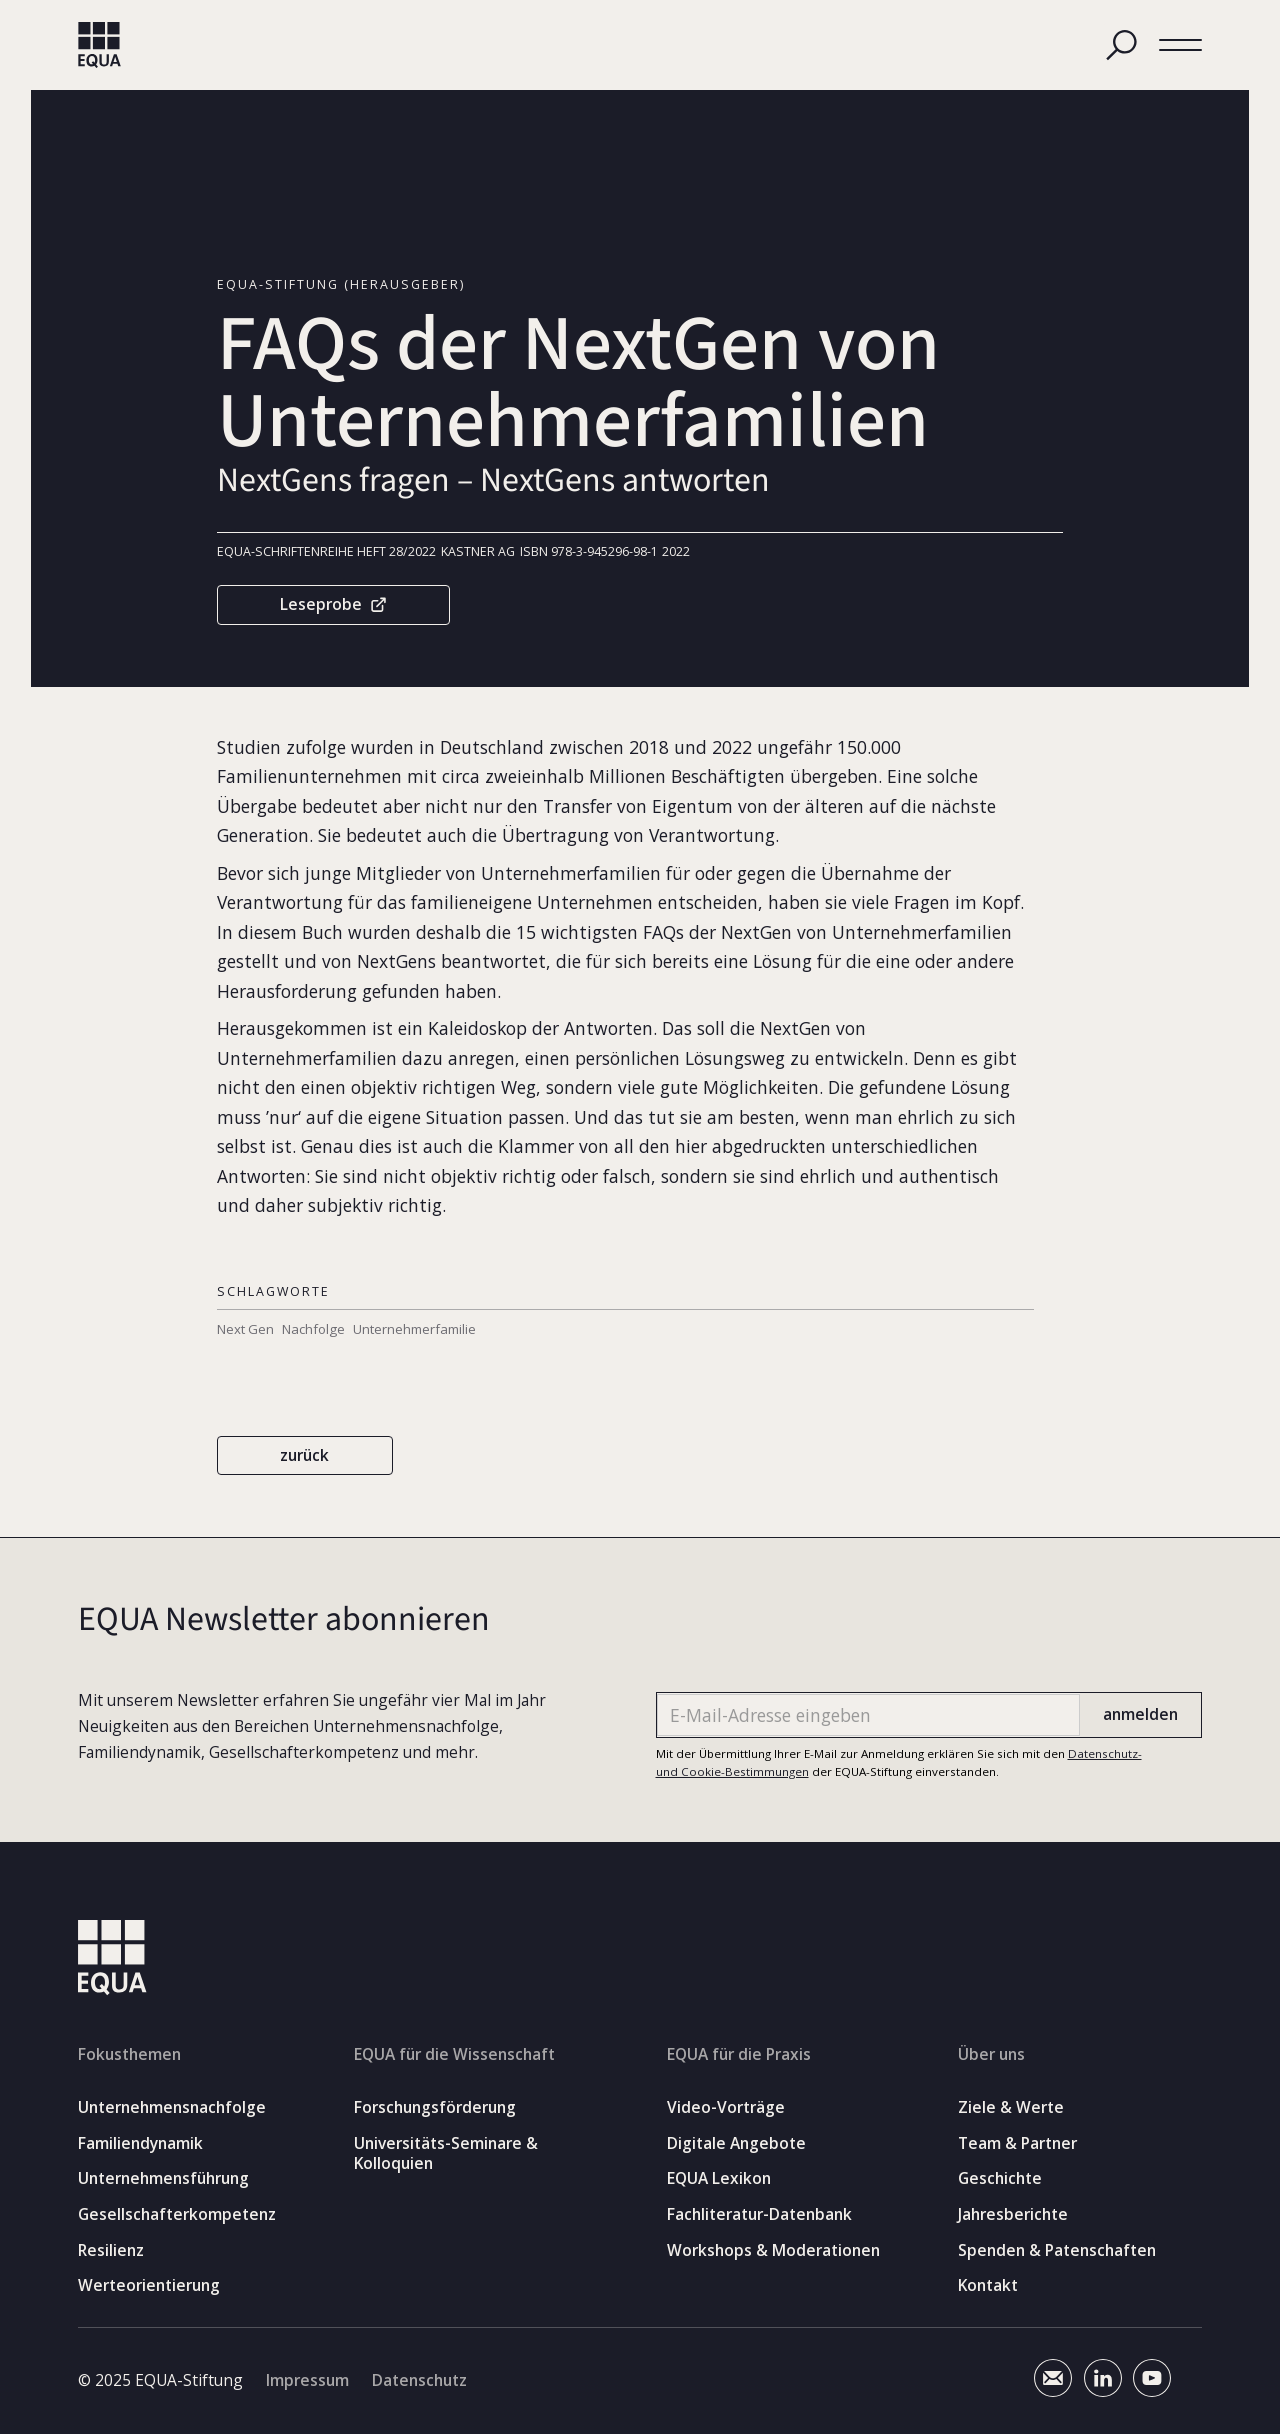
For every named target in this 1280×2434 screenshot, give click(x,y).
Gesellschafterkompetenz (177, 2214)
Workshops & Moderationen (773, 2249)
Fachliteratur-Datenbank (759, 2214)
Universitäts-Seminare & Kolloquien (446, 2152)
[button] (1180, 44)
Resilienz (111, 2249)
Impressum (307, 2381)
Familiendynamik (140, 2142)
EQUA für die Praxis (739, 2053)
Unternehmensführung (163, 2178)
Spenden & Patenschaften (1057, 2249)
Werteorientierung (149, 2285)
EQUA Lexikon (719, 2178)
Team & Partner (1017, 2142)
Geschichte (1000, 2178)
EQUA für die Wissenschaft (454, 2053)
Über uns (991, 2053)
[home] (99, 45)
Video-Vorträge (726, 2107)
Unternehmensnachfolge (172, 2107)
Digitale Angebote (736, 2142)
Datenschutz (419, 2381)
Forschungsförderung (435, 2107)
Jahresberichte (1013, 2214)
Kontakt (988, 2285)
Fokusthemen (129, 2053)
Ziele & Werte (1011, 2107)
